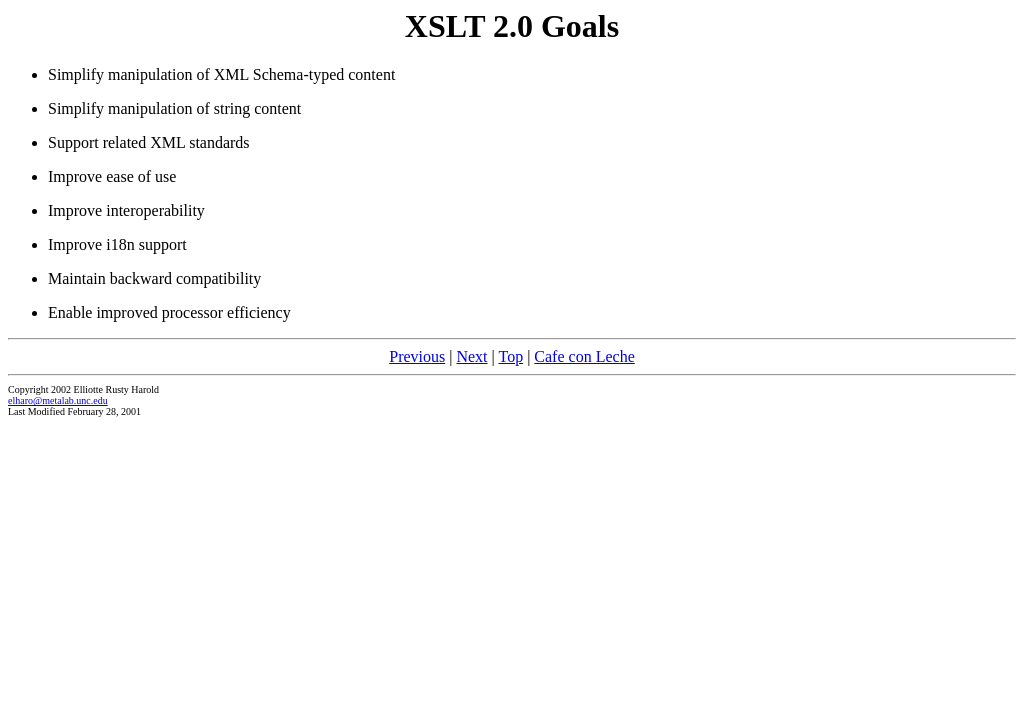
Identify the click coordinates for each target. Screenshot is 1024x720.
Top (510, 356)
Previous (417, 356)
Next (471, 356)
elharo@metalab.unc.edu (58, 400)
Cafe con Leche (584, 356)
